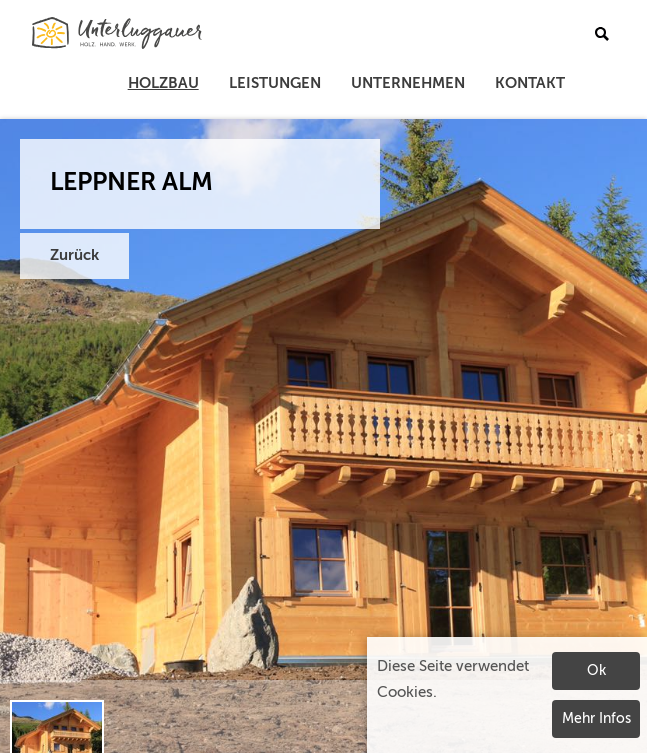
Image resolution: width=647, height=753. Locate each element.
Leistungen (275, 83)
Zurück (74, 255)
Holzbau (163, 83)
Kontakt (530, 83)
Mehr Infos (596, 719)
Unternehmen (408, 83)
